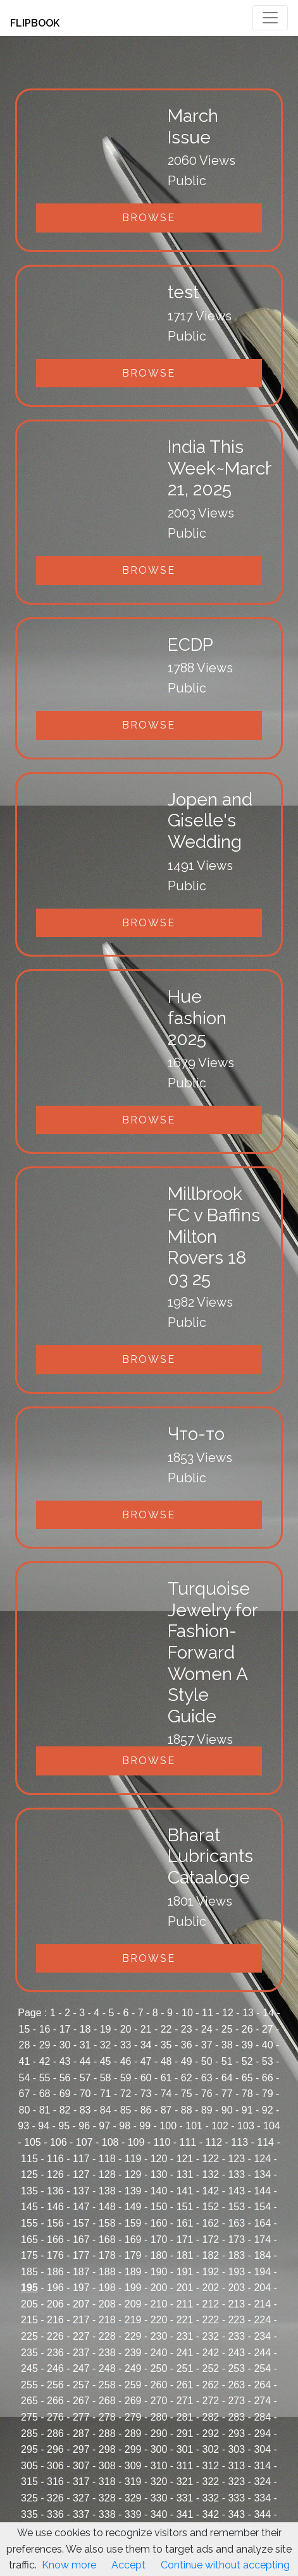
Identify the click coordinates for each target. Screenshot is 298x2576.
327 (81, 2498)
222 (211, 2319)
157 (81, 2223)
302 (211, 2449)
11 (207, 2012)
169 (133, 2239)
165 (29, 2239)
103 (245, 2125)
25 (227, 2029)
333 (236, 2498)
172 (211, 2239)
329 (133, 2498)
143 (236, 2191)
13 (248, 2012)
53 (267, 2061)
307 (81, 2465)
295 (29, 2449)
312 (211, 2465)
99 (145, 2125)
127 (81, 2174)
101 (193, 2125)
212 (211, 2304)
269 (133, 2400)
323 (236, 2481)
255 (29, 2384)
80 (24, 2110)
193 (236, 2271)
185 (29, 2271)
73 (146, 2093)
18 (85, 2029)
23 (186, 2029)
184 (262, 2255)
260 (159, 2384)
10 (187, 2012)
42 (45, 2061)
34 (146, 2045)
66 (267, 2077)
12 (227, 2012)
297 (81, 2449)
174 (262, 2239)
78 (247, 2093)
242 (211, 2352)
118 (107, 2158)
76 (207, 2093)
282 (211, 2417)
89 (207, 2110)
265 (29, 2400)
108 (110, 2142)
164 (262, 2223)
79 (267, 2093)
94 (43, 2125)
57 (85, 2077)
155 (29, 2223)
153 (236, 2206)
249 (133, 2368)
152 (211, 2206)
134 (262, 2174)
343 (236, 2514)
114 (265, 2142)
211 (185, 2304)
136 (55, 2191)
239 (133, 2352)
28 (24, 2045)
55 (45, 2077)
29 (45, 2045)
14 (268, 2012)
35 (166, 2045)
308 (107, 2465)
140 (159, 2191)
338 (107, 2514)
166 (55, 2239)
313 (236, 2465)
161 (185, 2223)
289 (133, 2433)
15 (24, 2029)
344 (262, 2514)
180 (159, 2255)
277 (81, 2417)
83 (85, 2110)
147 (81, 2206)
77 (227, 2093)
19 (105, 2029)
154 (262, 2206)
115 (29, 2158)
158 (107, 2223)
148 (107, 2206)
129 (133, 2174)
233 (236, 2336)
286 (55, 2433)
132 (211, 2174)
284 (262, 2417)
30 (65, 2045)
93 (23, 2125)
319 (133, 2481)
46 (126, 2061)
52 (247, 2061)
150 (159, 2206)
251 (185, 2368)
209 (133, 2304)
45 (105, 2061)
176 (55, 2255)
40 (267, 2045)
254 (262, 2368)
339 (133, 2514)
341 (185, 2514)
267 (81, 2400)
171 (185, 2239)
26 (247, 2029)
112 (213, 2142)
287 (81, 2433)
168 (107, 2239)
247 (81, 2368)
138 (107, 2191)
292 (211, 2433)
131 (185, 2174)
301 (185, 2449)
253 (236, 2368)
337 (81, 2514)
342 (211, 2514)
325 (29, 2498)
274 (262, 2400)
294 (262, 2433)
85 (126, 2110)
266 (55, 2400)
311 (185, 2465)
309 (133, 2465)
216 (55, 2319)
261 (185, 2384)
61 (166, 2077)
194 (262, 2271)
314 (262, 2465)
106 (58, 2142)
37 (207, 2045)
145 (29, 2206)
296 (55, 2449)
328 (107, 2498)
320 (159, 2481)
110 (162, 2142)
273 (236, 2400)
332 (211, 2498)
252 (211, 2368)
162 (211, 2223)
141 (185, 2191)
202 (211, 2287)
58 (105, 2077)
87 (166, 2110)
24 (207, 2029)
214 (262, 2304)
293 (236, 2433)
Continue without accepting (225, 2565)
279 (133, 2417)
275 (29, 2417)
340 (159, 2514)
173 (236, 2239)
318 (107, 2481)
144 (262, 2191)
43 (65, 2061)
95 (64, 2125)
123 (236, 2158)
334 (262, 2498)
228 (107, 2336)
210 (159, 2304)
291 (185, 2433)
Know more (69, 2565)
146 (55, 2206)
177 (81, 2255)
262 (211, 2384)
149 (133, 2206)
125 (29, 2174)
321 (185, 2481)
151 (185, 2206)
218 (107, 2319)
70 (85, 2093)
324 (262, 2481)
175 (29, 2255)
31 (85, 2045)
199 (133, 2287)
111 (188, 2142)
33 (126, 2045)
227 (81, 2336)
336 (55, 2514)
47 (146, 2061)
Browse (148, 218)
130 (159, 2174)
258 (107, 2384)
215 (29, 2319)
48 (166, 2061)
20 (126, 2029)
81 (45, 2110)
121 (185, 2158)
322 (211, 2481)
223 (236, 2319)
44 (85, 2061)
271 (185, 2400)
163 (236, 2223)
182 (211, 2255)
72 (126, 2093)
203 (236, 2287)
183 (236, 2255)
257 (81, 2384)
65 (247, 2077)
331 (185, 2498)
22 (166, 2029)
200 (159, 2287)
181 (185, 2255)
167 (81, 2239)
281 (185, 2417)
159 (133, 2223)
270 (159, 2400)
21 (146, 2029)
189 (133, 2271)
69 (65, 2093)
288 (107, 2433)
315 (29, 2481)
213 (236, 2304)
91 (247, 2110)
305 (29, 2465)
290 (159, 2433)
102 (219, 2125)
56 (65, 2077)
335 (29, 2514)
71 (105, 2093)
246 (55, 2368)
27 (267, 2029)
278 (107, 2417)
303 (236, 2449)
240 (159, 2352)
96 (84, 2125)
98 (124, 2125)
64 (227, 2077)
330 (159, 2498)
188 (107, 2271)
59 (126, 2077)
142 (211, 2191)
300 (159, 2449)
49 (186, 2061)
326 (55, 2498)
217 (81, 2319)
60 (146, 2077)
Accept (128, 2565)
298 (107, 2449)
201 (185, 2287)
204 (262, 2287)
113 (239, 2142)
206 (55, 2304)
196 (55, 2287)
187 (81, 2271)
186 (55, 2271)
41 (24, 2061)
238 (107, 2352)
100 (168, 2125)
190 (159, 2271)
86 (146, 2110)
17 (65, 2029)
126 (55, 2174)
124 (262, 2158)
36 (186, 2045)
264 (262, 2384)
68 (45, 2093)
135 (29, 2191)
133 (236, 2174)
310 (159, 2465)
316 (55, 2481)
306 (55, 2465)
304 (262, 2449)
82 (65, 2110)
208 (107, 2304)
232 (211, 2336)
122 (211, 2158)
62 (186, 2077)
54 (24, 2077)
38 (227, 2045)
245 (29, 2368)
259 (133, 2384)
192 (211, 2271)
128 (107, 2174)
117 (81, 2158)
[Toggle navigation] (270, 17)
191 (185, 2271)
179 (133, 2255)
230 (159, 2336)
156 (55, 2223)
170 (159, 2239)
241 (185, 2352)
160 (159, 2223)
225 (29, 2336)
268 (107, 2400)
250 (159, 2368)
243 (236, 2352)
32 (105, 2045)
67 (24, 2093)
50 (207, 2061)
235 (29, 2352)
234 (262, 2336)
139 (133, 2191)
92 (267, 2110)
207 (81, 2304)
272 (211, 2400)
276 (55, 2417)
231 (185, 2336)
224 (262, 2319)
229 (133, 2336)
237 (81, 2352)
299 (133, 2449)
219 (133, 2319)
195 (29, 2287)
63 (207, 2077)
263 (236, 2384)
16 (45, 2029)
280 (159, 2417)
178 (107, 2255)
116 (55, 2158)
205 (29, 2304)
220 (159, 2319)
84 (105, 2110)
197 (81, 2287)
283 (236, 2417)
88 (186, 2110)
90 (227, 2110)
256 (55, 2384)
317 (81, 2481)
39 (247, 2045)
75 (186, 2093)
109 (136, 2142)
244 (262, 2352)
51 (227, 2061)
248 (107, 2368)
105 (32, 2142)
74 (166, 2093)
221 (185, 2319)
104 (271, 2125)
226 (55, 2336)
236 (55, 2352)
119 (133, 2158)
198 (107, 2287)
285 (29, 2433)
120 (159, 2158)
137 (81, 2191)
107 (84, 2142)
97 (104, 2125)
